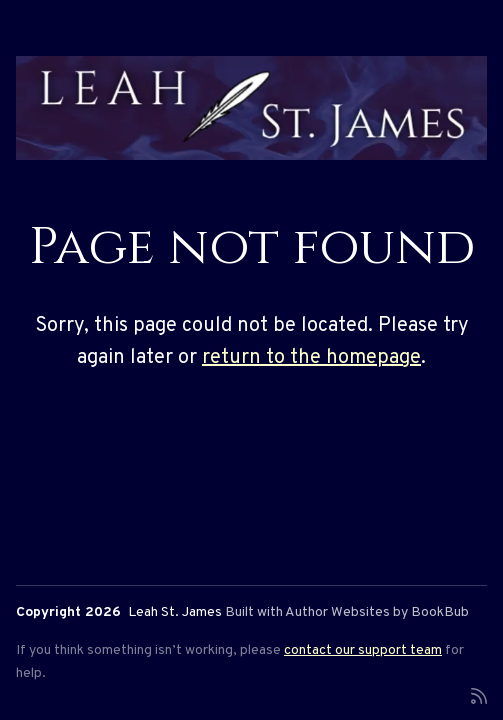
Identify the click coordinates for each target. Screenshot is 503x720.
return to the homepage (311, 358)
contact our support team (363, 650)
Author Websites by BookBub (377, 612)
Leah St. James (175, 612)
